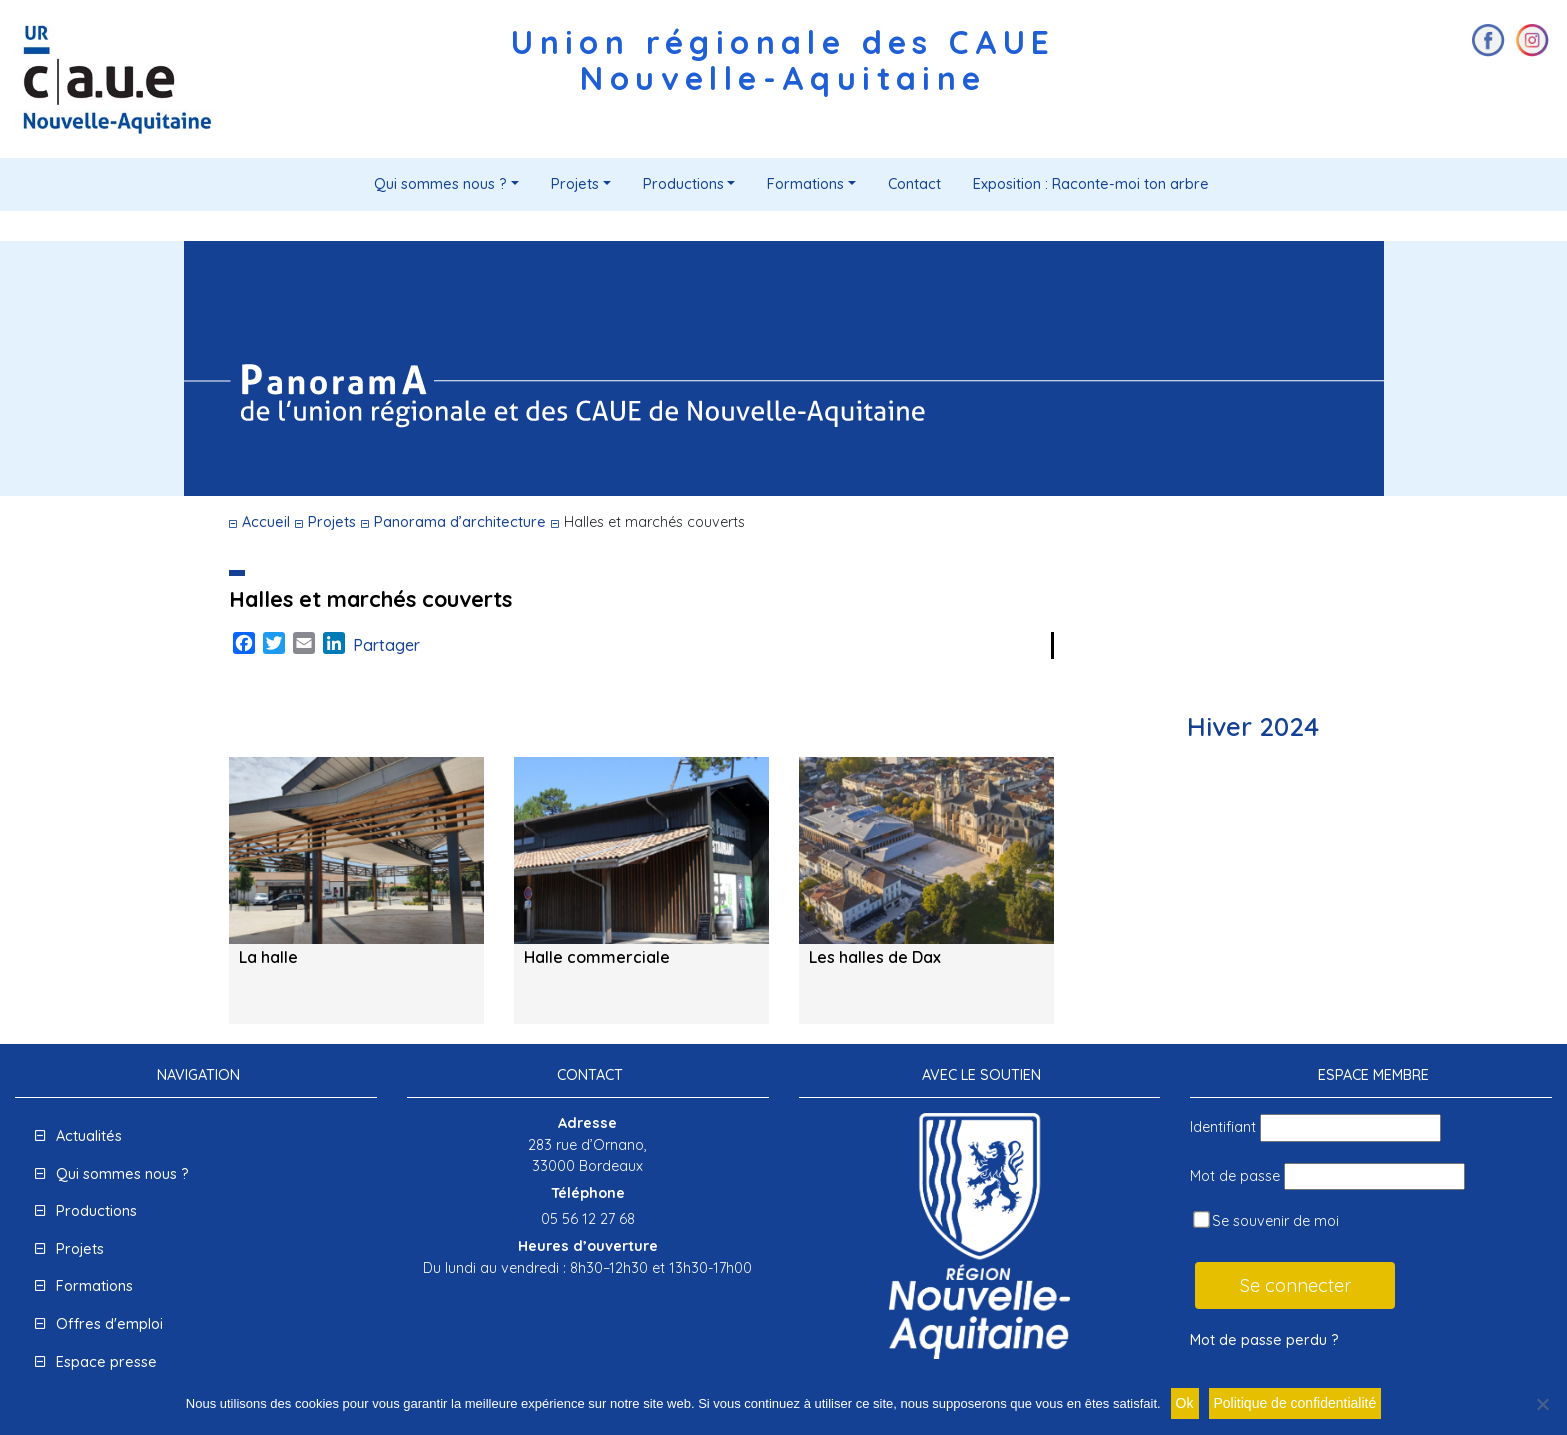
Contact (914, 184)
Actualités (89, 1136)
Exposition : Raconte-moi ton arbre (1091, 184)
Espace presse (106, 1362)
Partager (386, 645)
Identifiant (1223, 1127)
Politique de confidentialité (1295, 1403)
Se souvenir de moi (1266, 1220)
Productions (683, 184)
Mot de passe (1235, 1176)
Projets (575, 184)
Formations (805, 184)
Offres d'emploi (109, 1324)
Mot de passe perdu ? (1264, 1340)
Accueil (266, 522)
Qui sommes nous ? (440, 184)
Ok (1185, 1403)
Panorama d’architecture (460, 522)
